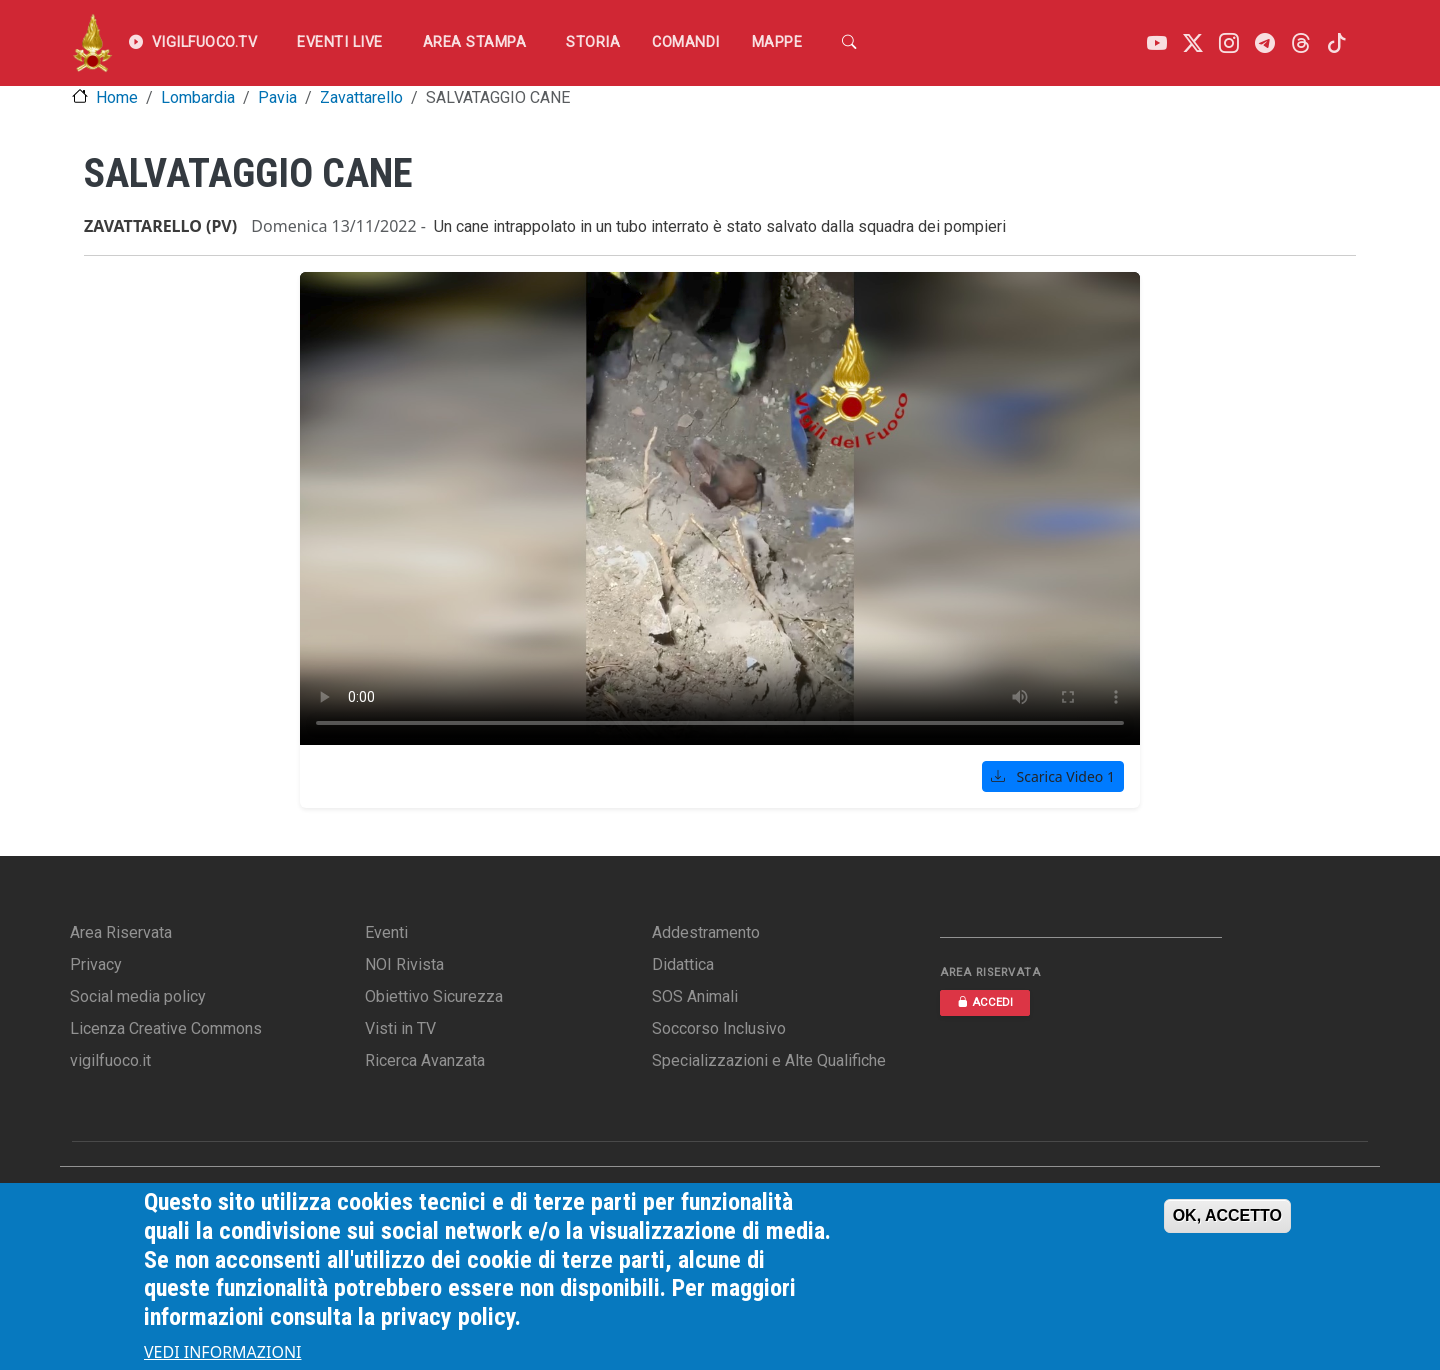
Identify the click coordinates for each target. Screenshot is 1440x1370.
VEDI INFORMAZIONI (223, 1352)
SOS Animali (695, 996)
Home (117, 97)
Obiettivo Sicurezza (434, 996)
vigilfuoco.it (110, 1060)
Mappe (777, 42)
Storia (593, 42)
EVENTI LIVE (340, 42)
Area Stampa (475, 42)
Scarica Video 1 (1053, 776)
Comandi (686, 42)
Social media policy (138, 996)
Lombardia (198, 97)
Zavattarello (361, 97)
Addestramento (706, 932)
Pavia (277, 97)
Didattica (683, 964)
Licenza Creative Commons (166, 1028)
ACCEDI (985, 1002)
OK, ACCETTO (1227, 1215)
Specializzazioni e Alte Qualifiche (769, 1060)
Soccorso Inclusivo (719, 1028)
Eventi (386, 932)
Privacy (96, 964)
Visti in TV (400, 1028)
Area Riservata (121, 932)
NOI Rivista (404, 964)
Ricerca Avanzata (425, 1060)
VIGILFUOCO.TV (193, 43)
